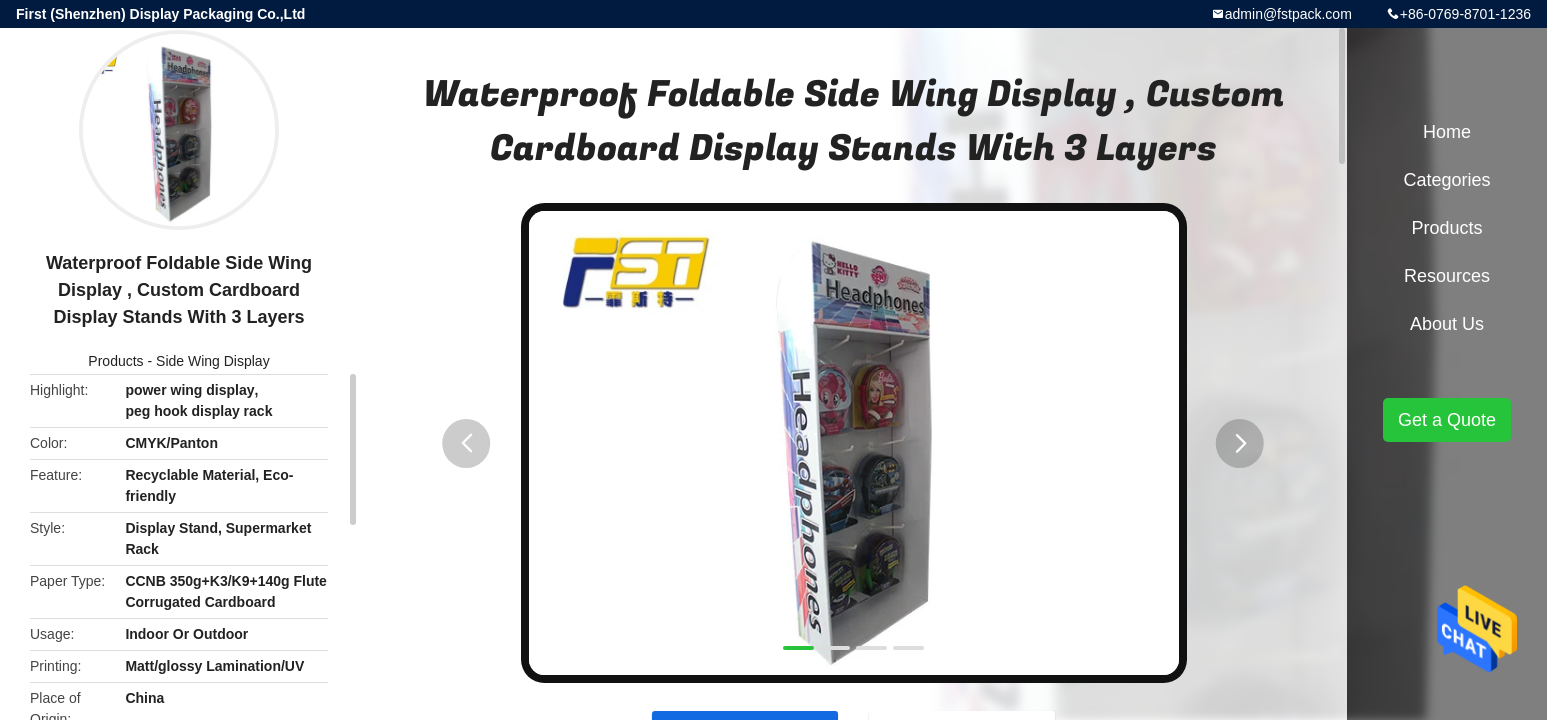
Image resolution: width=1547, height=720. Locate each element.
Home (1447, 132)
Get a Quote (1447, 420)
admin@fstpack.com (1288, 14)
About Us (1447, 324)
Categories (1446, 180)
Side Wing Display (213, 361)
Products (115, 361)
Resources (1447, 276)
